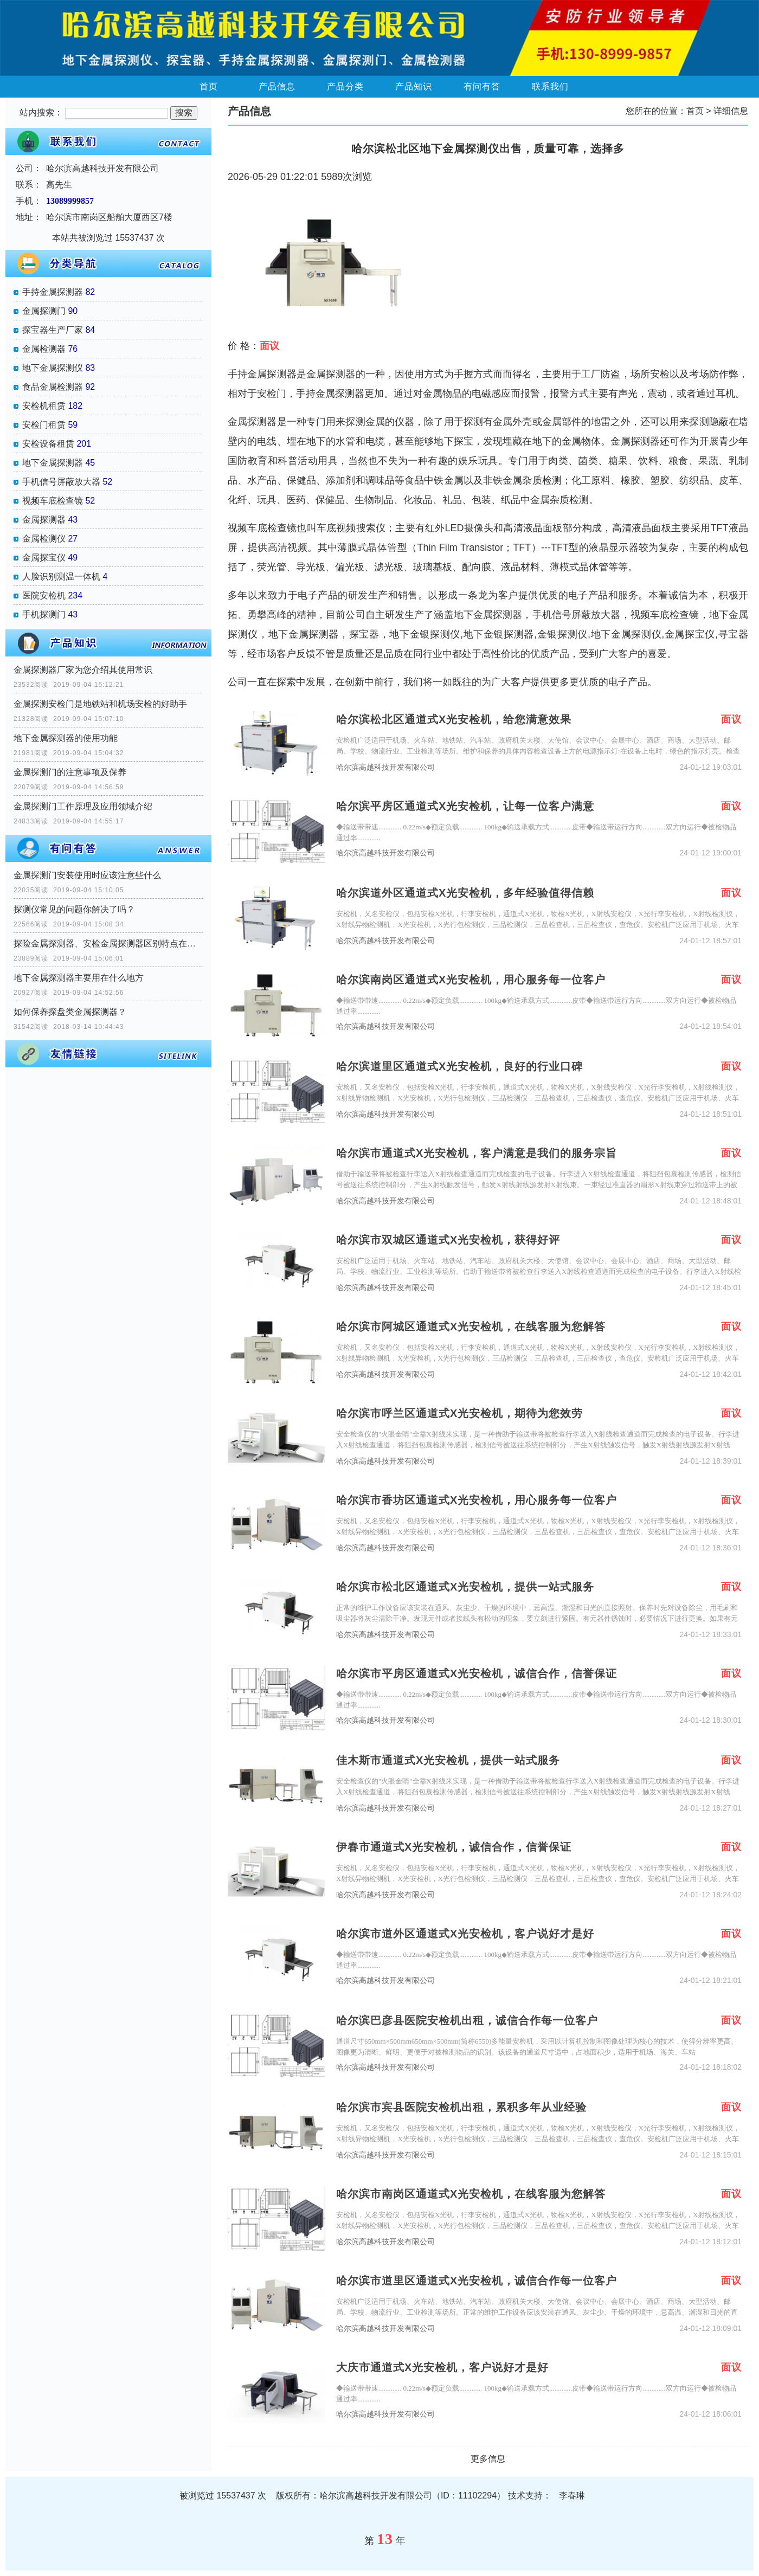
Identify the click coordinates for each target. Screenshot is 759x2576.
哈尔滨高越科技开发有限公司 (385, 767)
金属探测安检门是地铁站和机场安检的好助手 (100, 704)
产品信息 (277, 86)
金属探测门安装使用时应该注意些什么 (87, 875)
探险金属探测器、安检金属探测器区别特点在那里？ (108, 943)
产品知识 (413, 86)
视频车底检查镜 (52, 500)
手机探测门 (44, 614)
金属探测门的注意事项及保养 (70, 772)
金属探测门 (44, 310)
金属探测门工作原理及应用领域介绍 (83, 806)
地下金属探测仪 (52, 367)
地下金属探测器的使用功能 (66, 738)
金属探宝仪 (44, 557)
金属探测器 (44, 519)
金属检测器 (44, 348)
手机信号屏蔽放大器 (61, 481)
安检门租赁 (44, 424)
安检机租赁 (44, 405)
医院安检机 (44, 595)
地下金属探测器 (52, 462)
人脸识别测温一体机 (61, 576)
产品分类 (345, 86)
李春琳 (572, 2495)
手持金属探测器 (52, 292)
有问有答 (482, 86)
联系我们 (550, 86)
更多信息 (488, 2458)
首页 (209, 86)
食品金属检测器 (52, 386)
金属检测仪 (44, 538)
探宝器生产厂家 (52, 329)
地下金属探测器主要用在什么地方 (79, 977)
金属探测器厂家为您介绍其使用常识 (83, 669)
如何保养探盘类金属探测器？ (70, 1011)
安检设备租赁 (48, 443)
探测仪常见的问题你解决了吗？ (74, 909)
